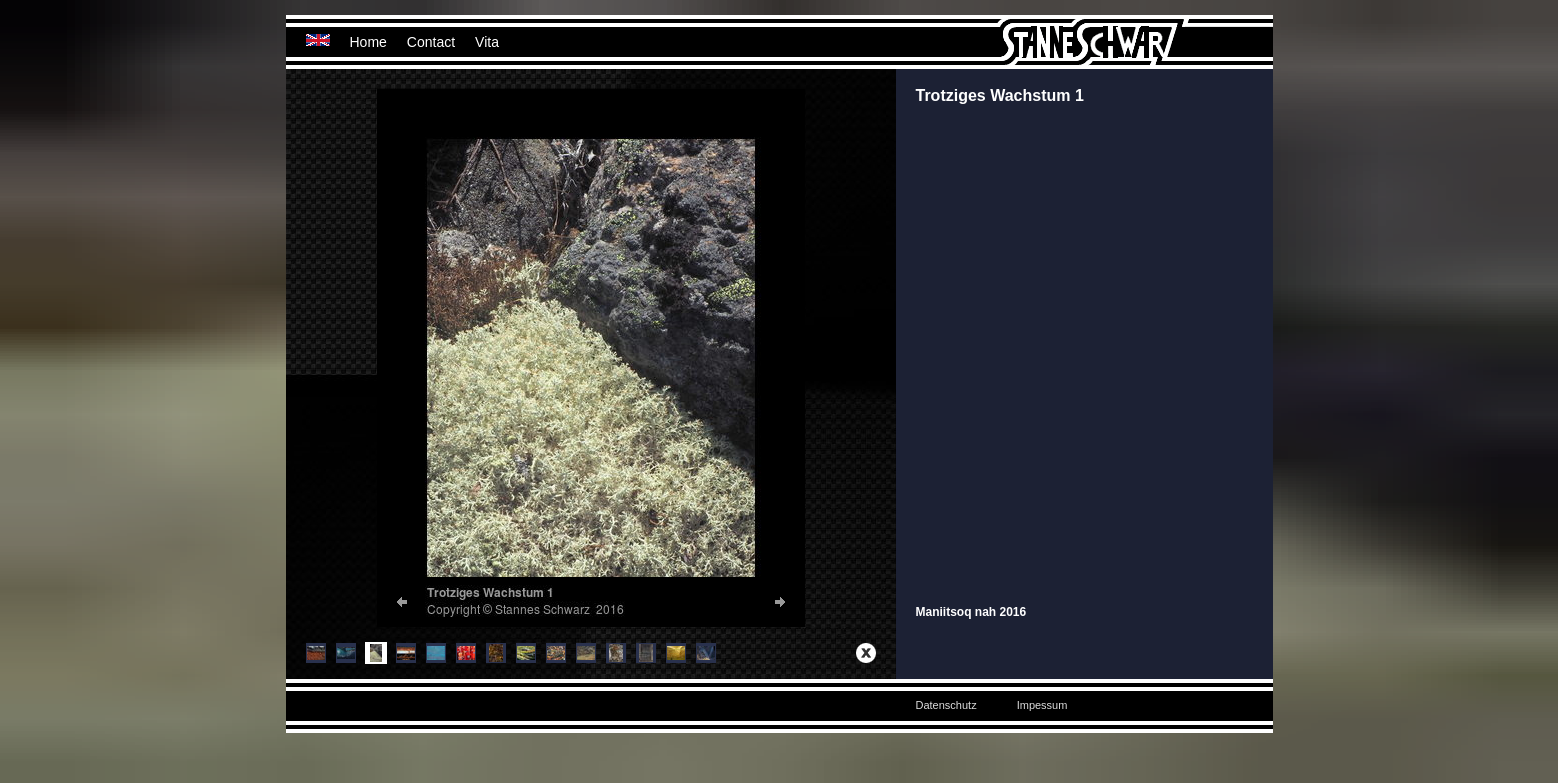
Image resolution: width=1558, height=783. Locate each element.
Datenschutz (946, 705)
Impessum (1042, 705)
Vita (487, 42)
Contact (431, 42)
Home (368, 42)
